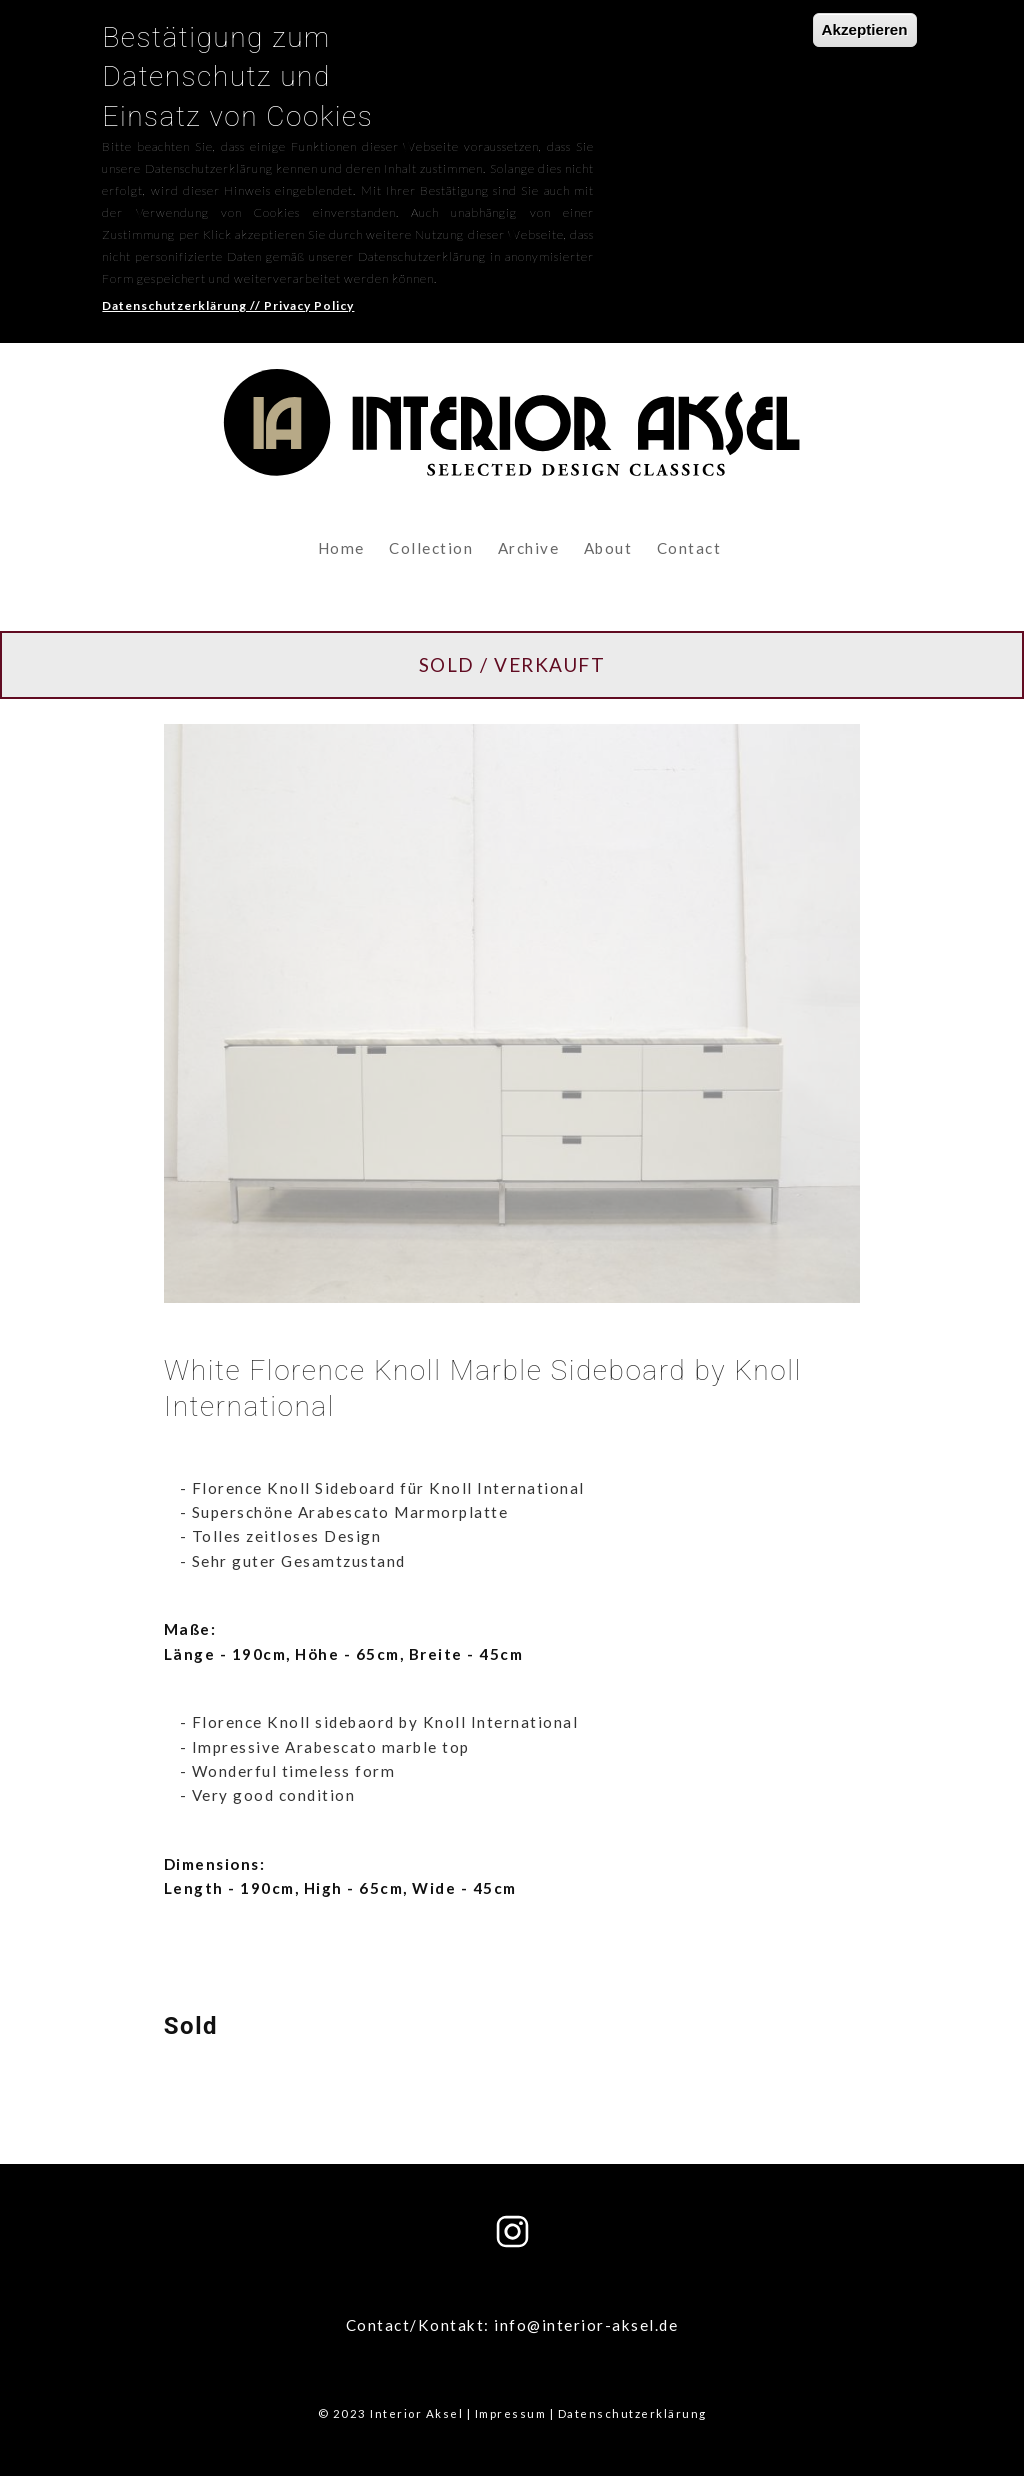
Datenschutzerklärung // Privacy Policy (228, 289)
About (608, 548)
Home (341, 548)
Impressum (511, 2413)
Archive (529, 548)
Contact (689, 548)
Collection (431, 548)
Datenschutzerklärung (632, 2413)
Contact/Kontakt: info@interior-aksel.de (512, 2325)
